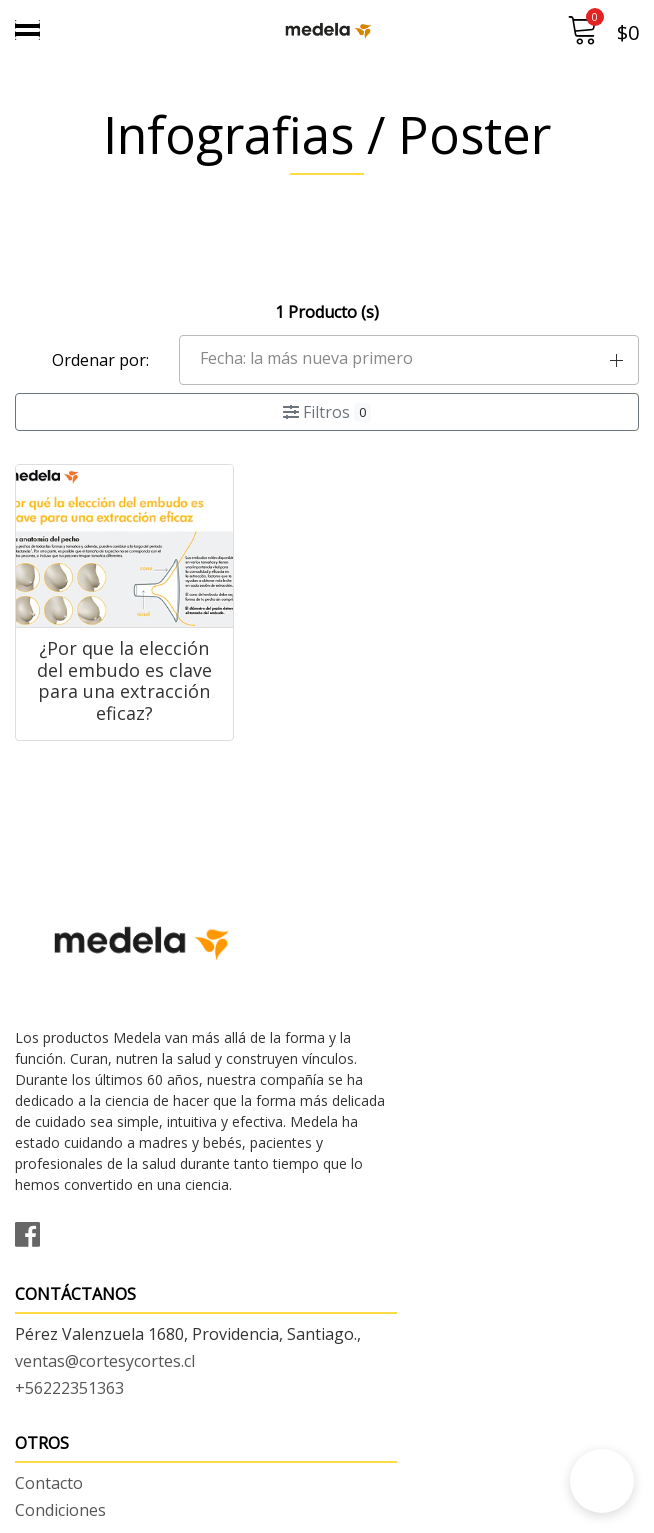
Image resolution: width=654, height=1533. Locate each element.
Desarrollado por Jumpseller (502, 1512)
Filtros (327, 412)
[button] (409, 360)
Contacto (49, 1414)
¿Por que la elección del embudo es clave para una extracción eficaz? (109, 703)
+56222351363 (396, 1043)
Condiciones (60, 1441)
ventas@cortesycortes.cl (432, 1016)
